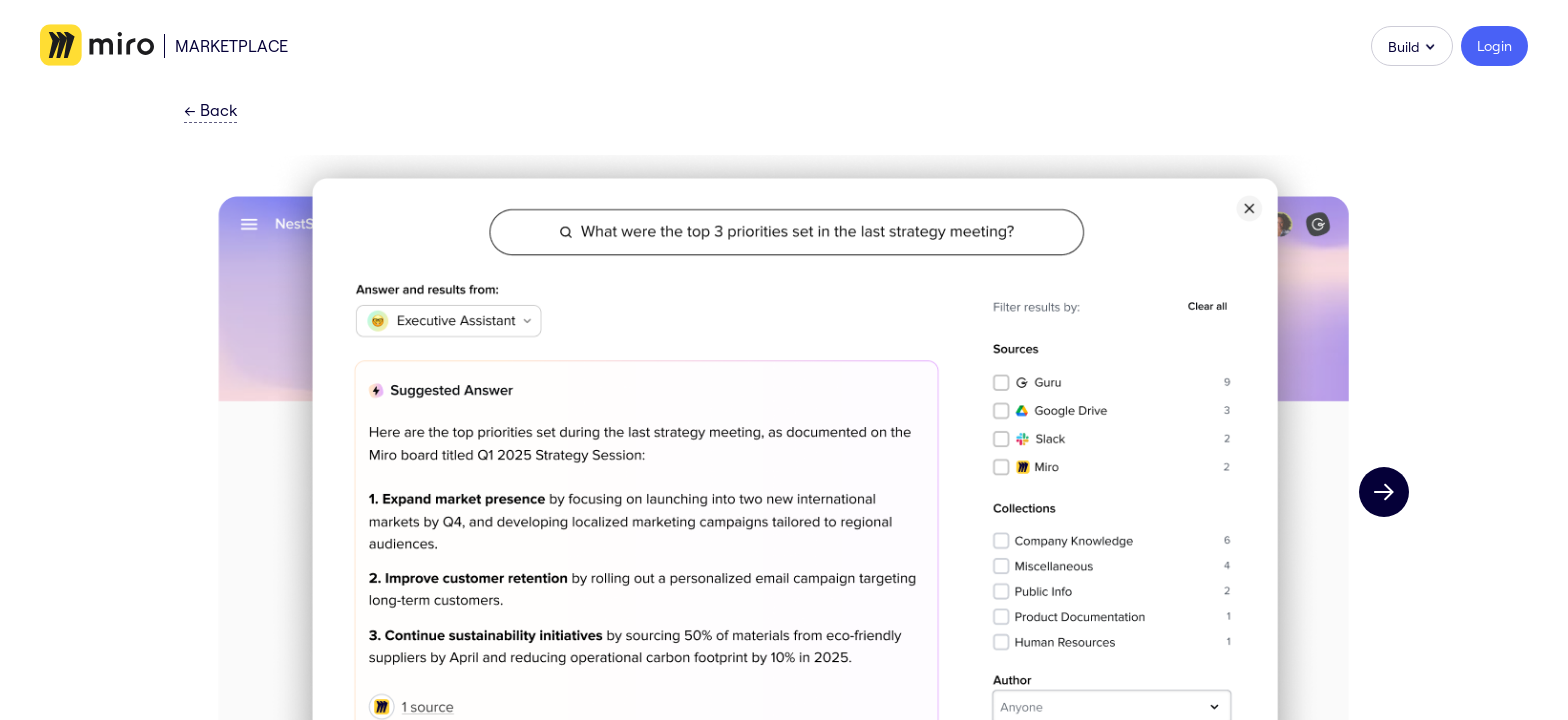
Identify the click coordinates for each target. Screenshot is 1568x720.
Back (210, 111)
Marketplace (231, 46)
